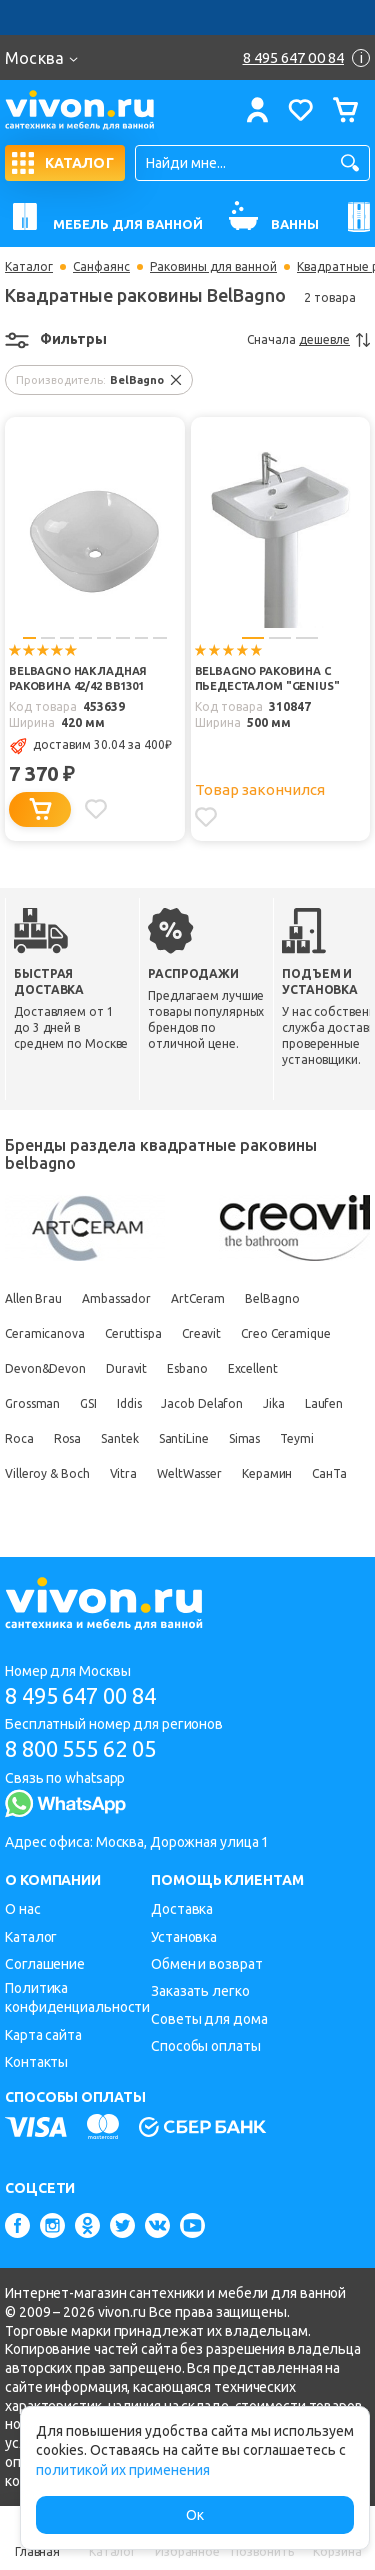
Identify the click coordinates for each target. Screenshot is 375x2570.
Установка (184, 1937)
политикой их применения (123, 2470)
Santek (119, 1438)
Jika (274, 1403)
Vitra (124, 1473)
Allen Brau (33, 1298)
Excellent (253, 1368)
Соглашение (45, 1964)
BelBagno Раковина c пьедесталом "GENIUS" (267, 678)
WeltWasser (189, 1473)
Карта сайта (43, 2035)
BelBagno (272, 1298)
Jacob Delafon (202, 1403)
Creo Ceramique (286, 1333)
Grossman (32, 1403)
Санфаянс (101, 267)
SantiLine (184, 1438)
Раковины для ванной (213, 267)
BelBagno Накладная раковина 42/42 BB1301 (78, 678)
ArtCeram (198, 1298)
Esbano (187, 1368)
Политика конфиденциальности (77, 1997)
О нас (23, 1909)
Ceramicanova (45, 1333)
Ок (195, 2515)
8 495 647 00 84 (80, 1695)
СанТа (329, 1473)
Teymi (297, 1438)
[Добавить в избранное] (96, 809)
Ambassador (116, 1298)
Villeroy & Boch (47, 1473)
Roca (19, 1438)
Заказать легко (200, 1991)
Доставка (182, 1909)
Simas (245, 1438)
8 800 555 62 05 (80, 1748)
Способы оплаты (206, 2046)
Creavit (201, 1333)
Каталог (29, 267)
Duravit (126, 1368)
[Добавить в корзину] (40, 809)
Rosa (68, 1438)
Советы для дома (209, 2019)
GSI (88, 1403)
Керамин (267, 1473)
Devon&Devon (45, 1368)
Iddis (129, 1403)
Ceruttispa (133, 1333)
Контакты (36, 2062)
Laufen (324, 1403)
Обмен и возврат (207, 1964)
